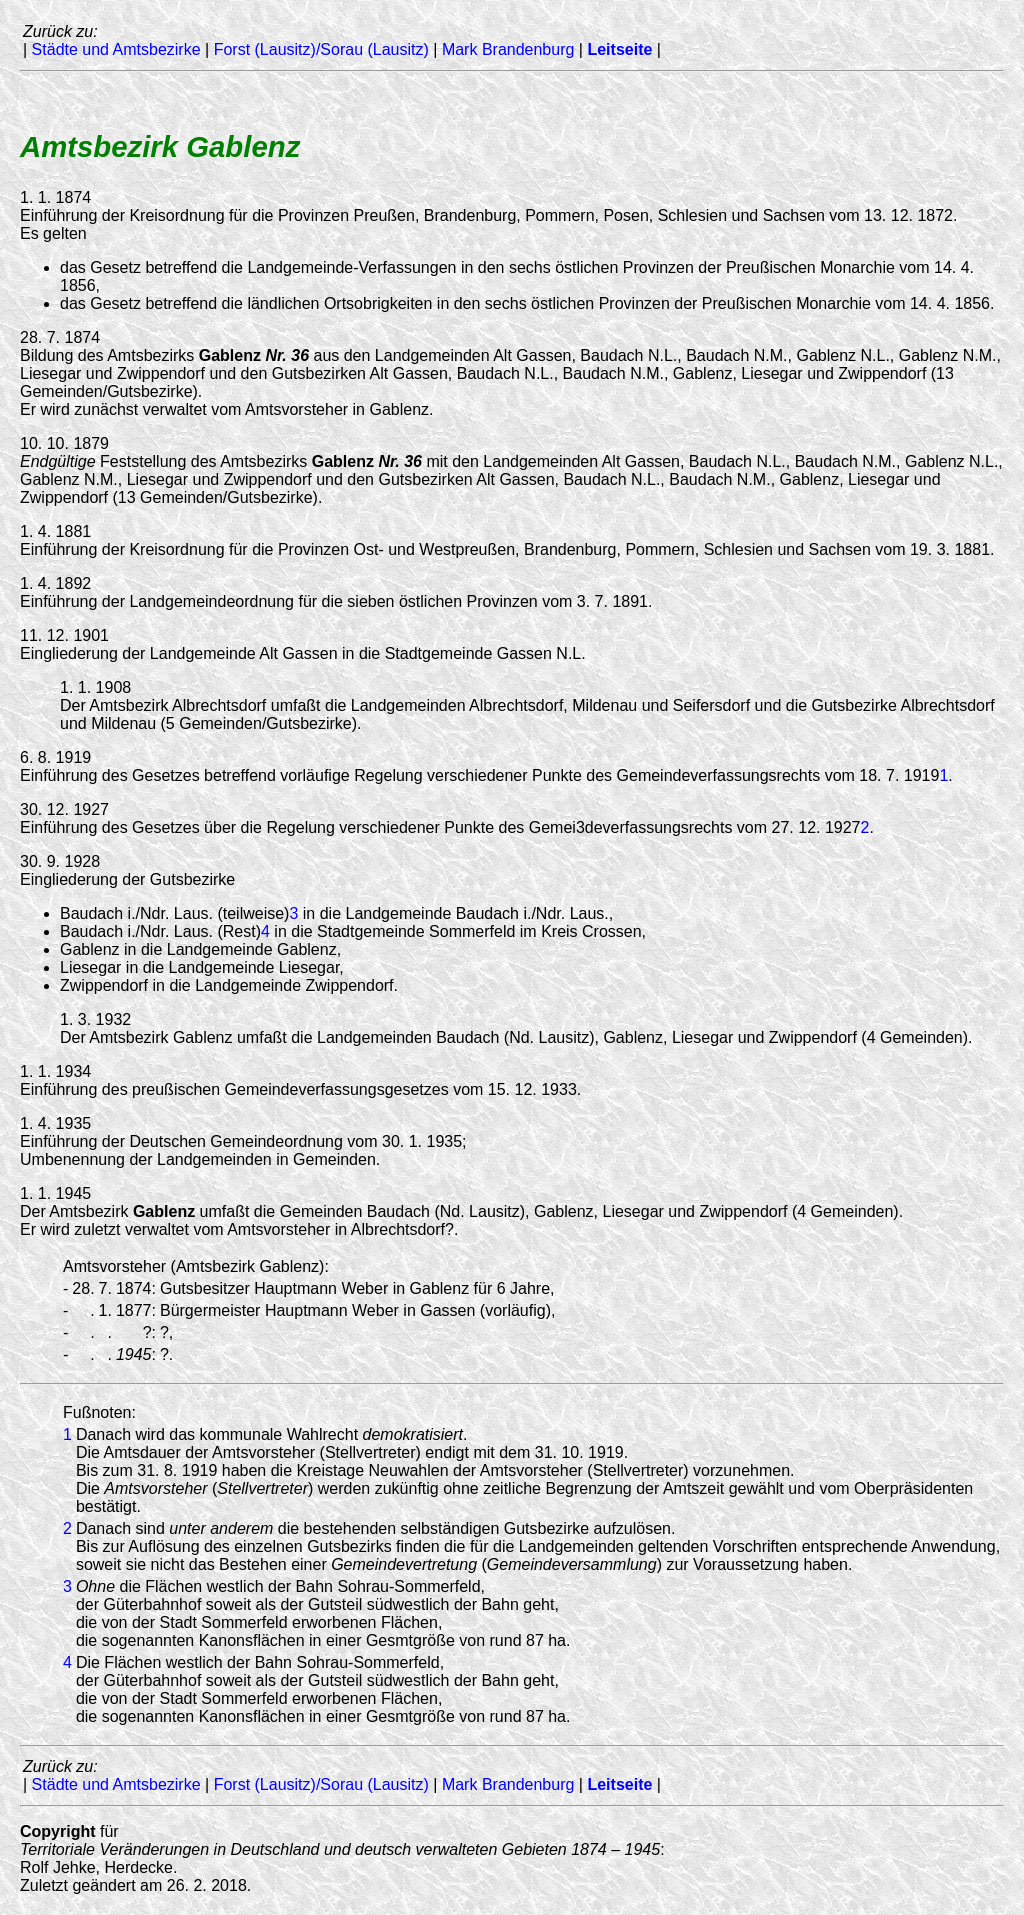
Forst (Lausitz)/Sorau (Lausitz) (321, 49)
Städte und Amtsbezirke (116, 49)
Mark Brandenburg (508, 49)
